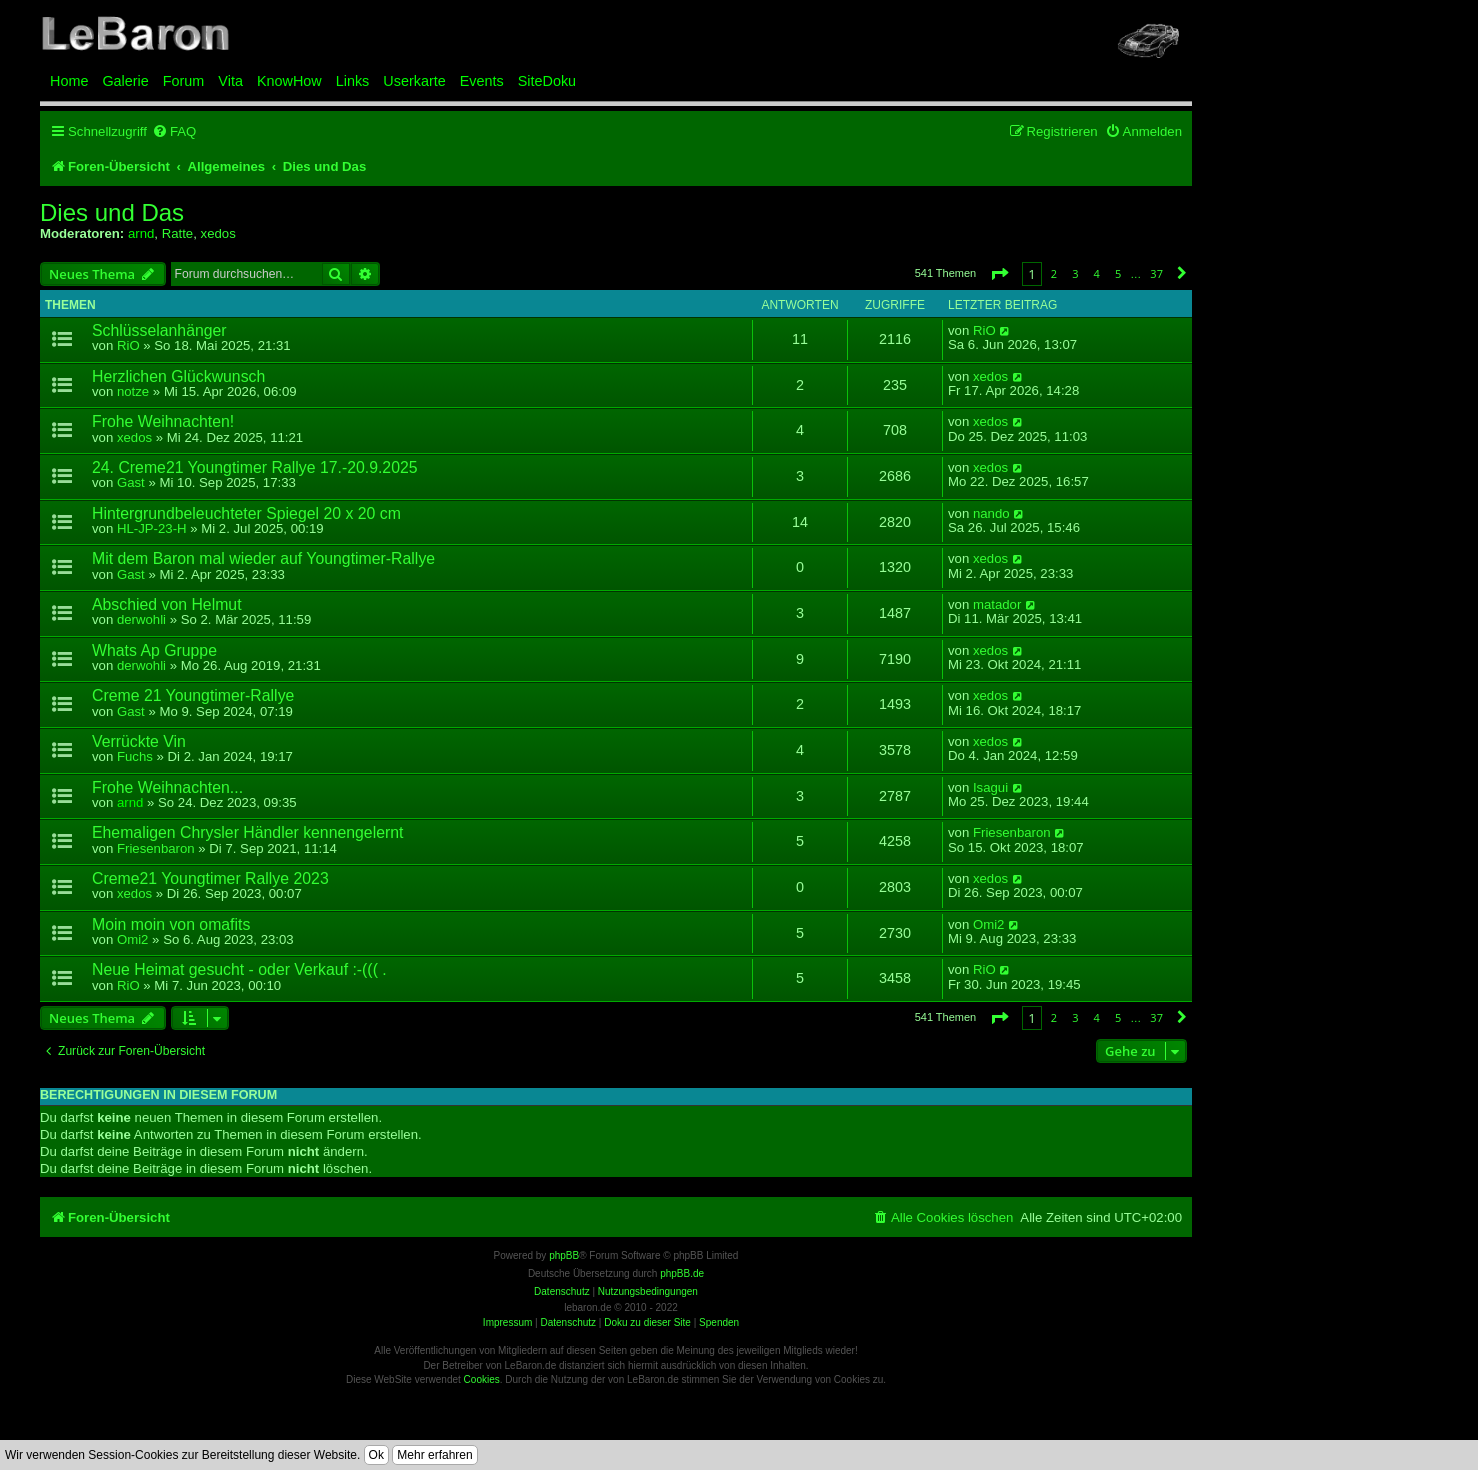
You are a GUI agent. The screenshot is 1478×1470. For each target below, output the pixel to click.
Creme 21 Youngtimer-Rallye (193, 695)
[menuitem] (174, 131)
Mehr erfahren (434, 1455)
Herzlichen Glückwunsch (178, 376)
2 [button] (1054, 273)
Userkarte (414, 81)
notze (133, 391)
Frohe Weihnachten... (167, 787)
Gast (131, 482)
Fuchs (135, 756)
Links (353, 81)
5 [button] (1118, 273)
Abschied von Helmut (167, 604)
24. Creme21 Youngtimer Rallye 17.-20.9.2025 (255, 467)
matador (997, 605)
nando (991, 514)
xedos (218, 233)
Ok (376, 1455)
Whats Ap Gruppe (154, 650)
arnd (141, 233)
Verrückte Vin (139, 741)
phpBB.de (682, 1273)
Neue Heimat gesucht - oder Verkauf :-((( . (239, 969)
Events (482, 81)
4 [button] (1097, 273)
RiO (128, 345)
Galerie (125, 81)
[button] (999, 273)
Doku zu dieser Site (647, 1322)
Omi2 (133, 939)
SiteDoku (547, 81)
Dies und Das (112, 213)
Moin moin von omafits (171, 924)
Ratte (178, 233)
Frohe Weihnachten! (163, 421)
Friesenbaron (156, 848)
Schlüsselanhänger (159, 330)
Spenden (719, 1322)
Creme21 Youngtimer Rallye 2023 (210, 878)
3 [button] (1075, 273)
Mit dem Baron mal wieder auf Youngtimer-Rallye (263, 558)
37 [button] (1156, 273)
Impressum (507, 1322)
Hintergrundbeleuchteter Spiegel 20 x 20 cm (246, 513)
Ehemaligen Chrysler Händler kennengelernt (247, 832)
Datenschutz (568, 1322)
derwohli (141, 619)
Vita (230, 81)
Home (69, 81)
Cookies (482, 1379)
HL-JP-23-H (152, 528)
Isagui (990, 788)
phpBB (564, 1255)
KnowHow (289, 81)
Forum (184, 81)
